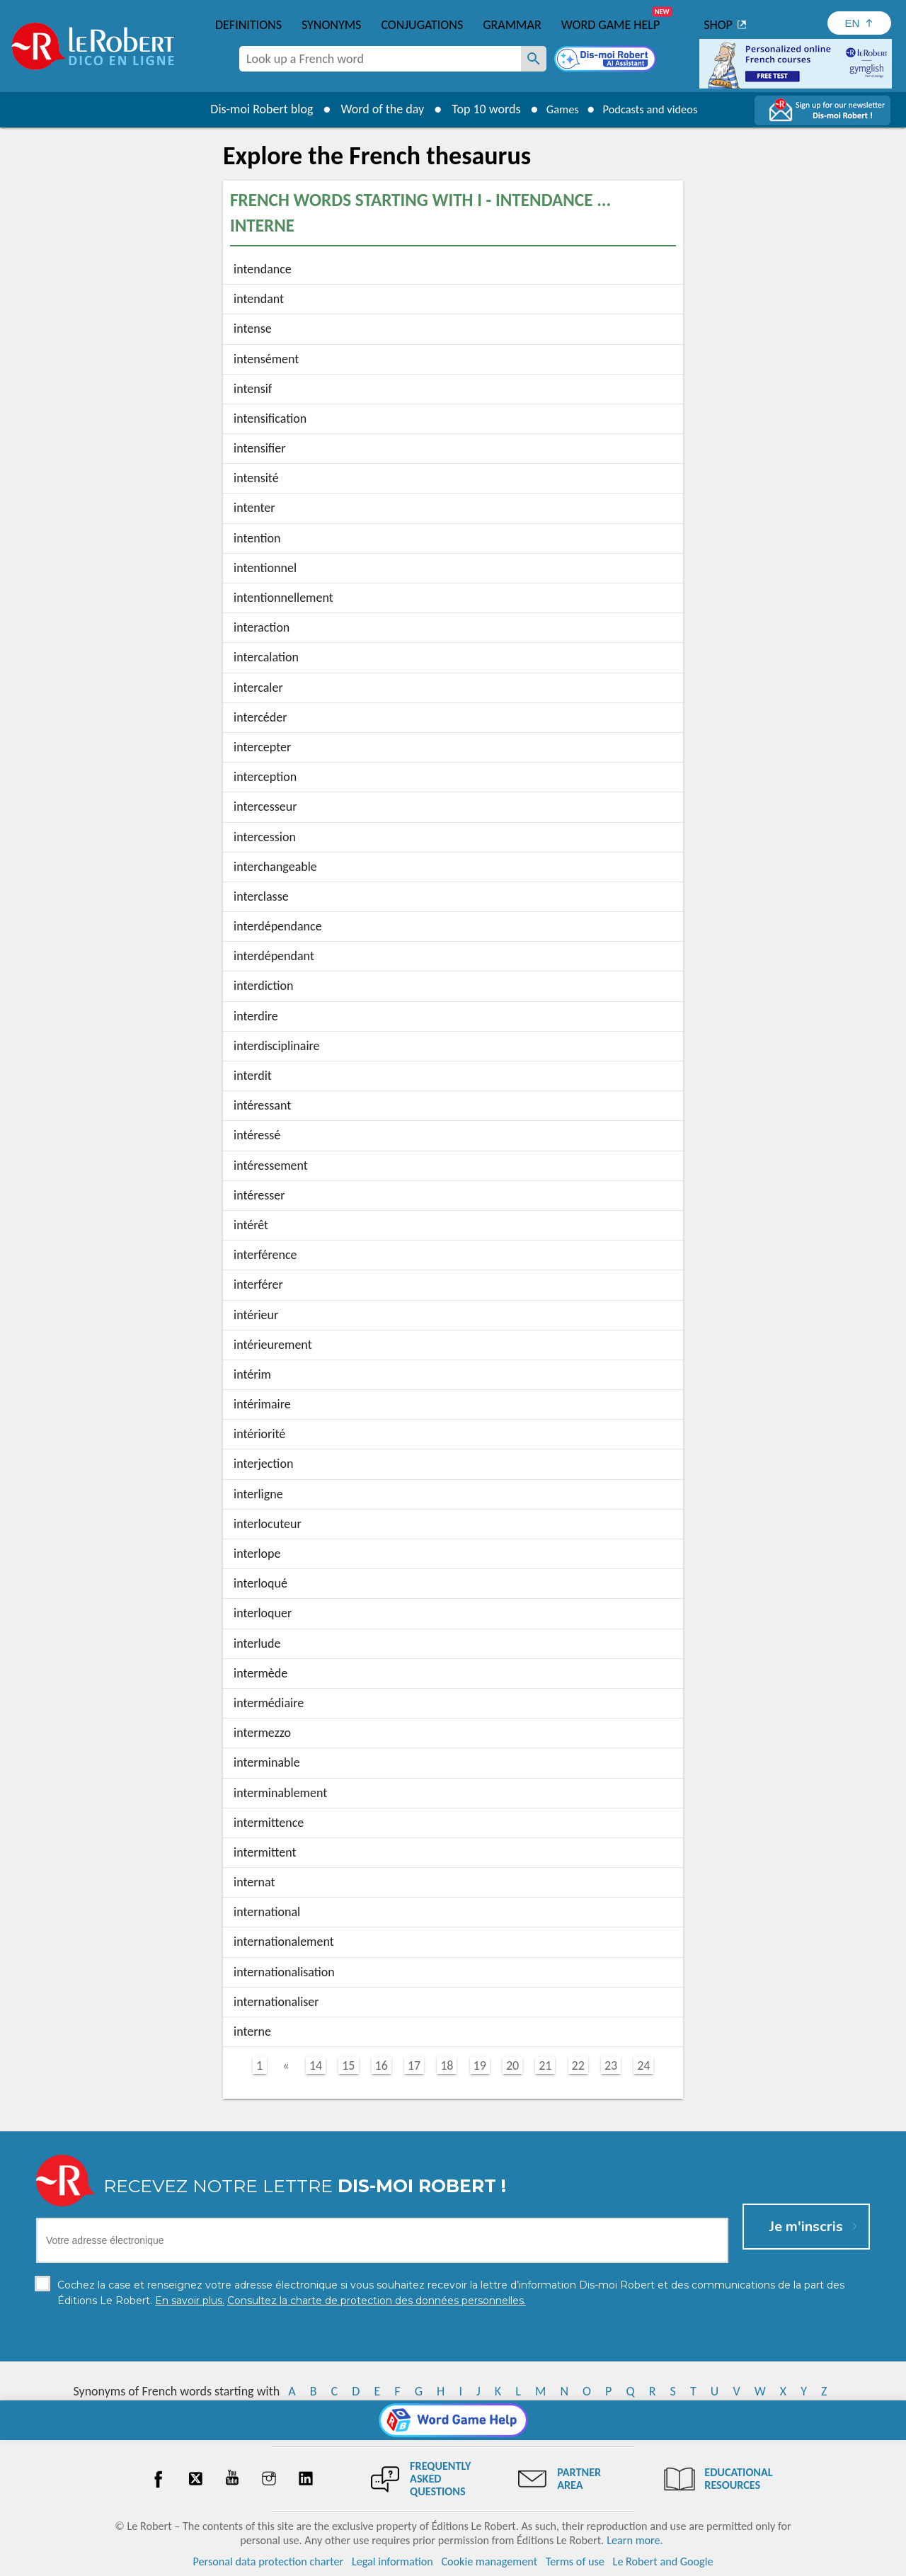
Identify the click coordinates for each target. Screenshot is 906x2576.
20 (512, 2065)
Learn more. (635, 2540)
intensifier (260, 448)
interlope (257, 1553)
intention (257, 538)
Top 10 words (476, 109)
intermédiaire (269, 1703)
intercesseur (265, 806)
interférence (265, 1255)
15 (348, 2065)
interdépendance (278, 926)
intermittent (265, 1852)
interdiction (263, 985)
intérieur (256, 1315)
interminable (267, 1762)
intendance (263, 269)
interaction (261, 627)
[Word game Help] (453, 2420)
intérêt (251, 1225)
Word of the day (372, 109)
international (267, 1912)
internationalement (284, 1941)
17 (414, 2065)
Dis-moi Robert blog (251, 109)
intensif (253, 389)
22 (578, 2065)
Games (556, 109)
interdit (253, 1075)
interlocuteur (268, 1524)
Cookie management (489, 2561)
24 (643, 2065)
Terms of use (575, 2561)
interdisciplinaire (277, 1046)
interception (265, 777)
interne (252, 2031)
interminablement (280, 1793)
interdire (256, 1016)
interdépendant (274, 956)
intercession (265, 837)
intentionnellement (283, 597)
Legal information (392, 2561)
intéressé (257, 1135)
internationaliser (276, 2002)
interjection (263, 1463)
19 (480, 2065)
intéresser (259, 1195)
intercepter (262, 747)
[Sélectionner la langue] (859, 23)
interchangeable (275, 866)
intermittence (269, 1822)
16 (381, 2065)
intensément (266, 359)
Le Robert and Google (663, 2561)
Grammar (512, 25)
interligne (258, 1494)
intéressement (271, 1165)
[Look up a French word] (533, 59)
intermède (260, 1673)
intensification (270, 418)
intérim (252, 1374)
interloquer (263, 1613)
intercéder (260, 717)
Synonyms (331, 25)
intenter (254, 507)
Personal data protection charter (268, 2561)
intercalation (266, 657)
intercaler (258, 687)
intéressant (262, 1105)
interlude (257, 1643)
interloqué (260, 1583)
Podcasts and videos (654, 109)
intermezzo (262, 1732)
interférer (258, 1284)
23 (610, 2065)
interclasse (261, 896)
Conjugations (422, 25)
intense (253, 328)
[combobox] (380, 59)
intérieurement (273, 1344)
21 (545, 2065)
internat (254, 1882)
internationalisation (284, 1972)
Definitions (248, 25)
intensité (256, 478)
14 (315, 2065)
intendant (259, 299)
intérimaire (262, 1404)
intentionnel (265, 568)
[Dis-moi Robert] (607, 60)
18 (446, 2065)
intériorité (259, 1434)
